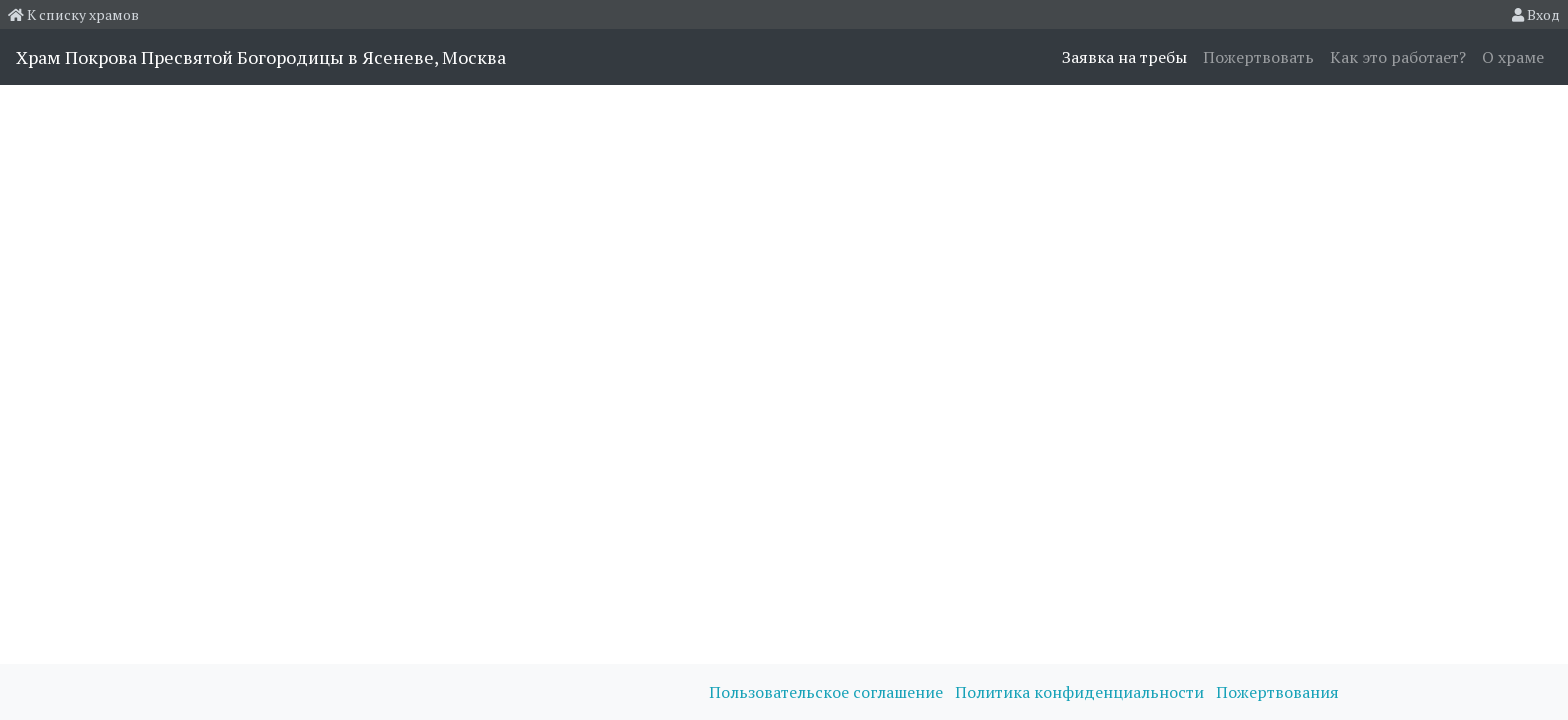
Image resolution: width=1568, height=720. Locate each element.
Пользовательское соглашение (828, 692)
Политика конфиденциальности (1081, 692)
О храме (1513, 57)
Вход (1536, 14)
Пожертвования (1277, 692)
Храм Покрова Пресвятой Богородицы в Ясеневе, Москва (261, 57)
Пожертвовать (1258, 57)
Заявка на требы (1124, 57)
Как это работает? (1398, 57)
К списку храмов (73, 14)
